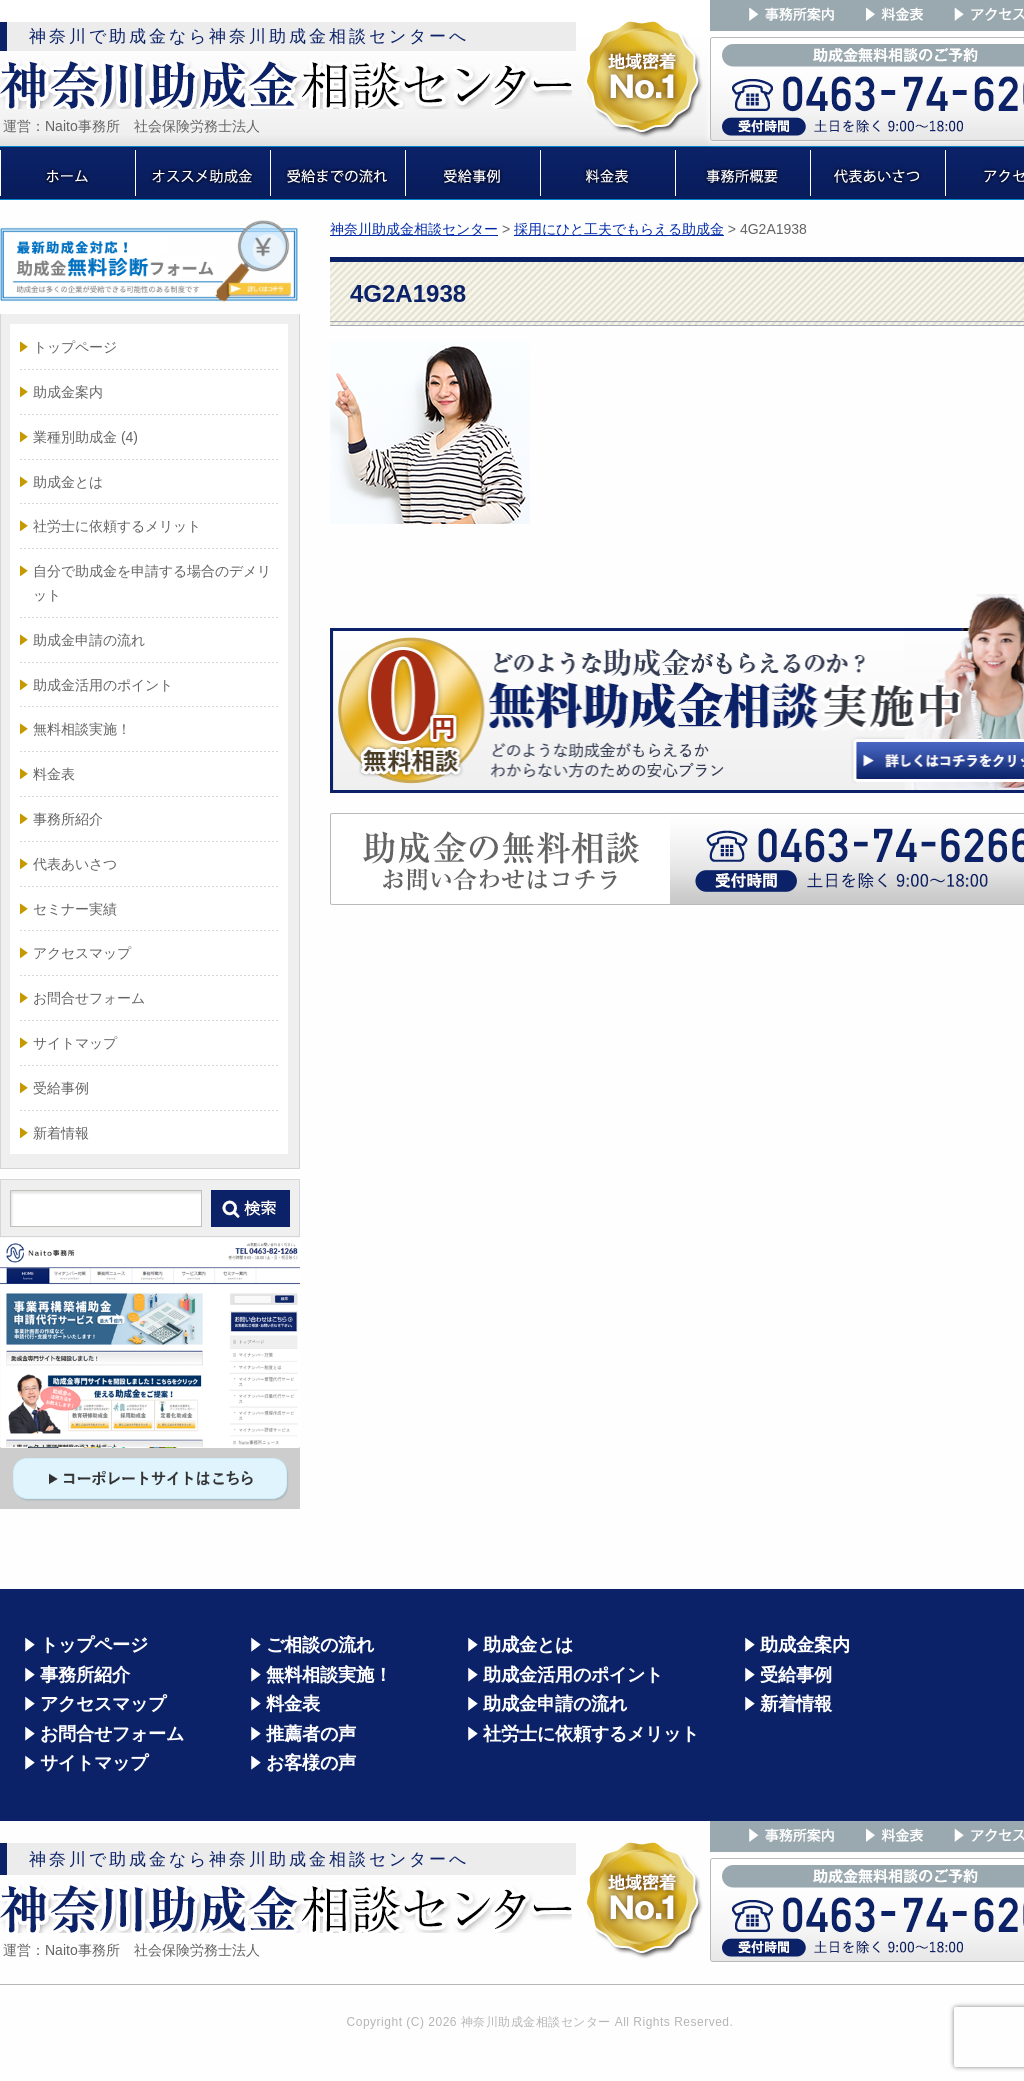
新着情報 (61, 1133)
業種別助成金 (85, 437)
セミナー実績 (75, 909)
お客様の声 (311, 1763)
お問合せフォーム (89, 998)
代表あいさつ (75, 864)
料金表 (54, 774)
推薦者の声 (311, 1734)
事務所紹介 (68, 819)
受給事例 (61, 1088)
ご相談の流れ (320, 1645)
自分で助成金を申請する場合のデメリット (152, 583)
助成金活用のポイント (103, 685)
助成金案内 (68, 392)
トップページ (75, 347)
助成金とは (68, 482)
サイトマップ (75, 1043)
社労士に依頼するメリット (117, 526)
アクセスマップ (82, 953)
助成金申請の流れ (89, 640)
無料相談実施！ (82, 729)
